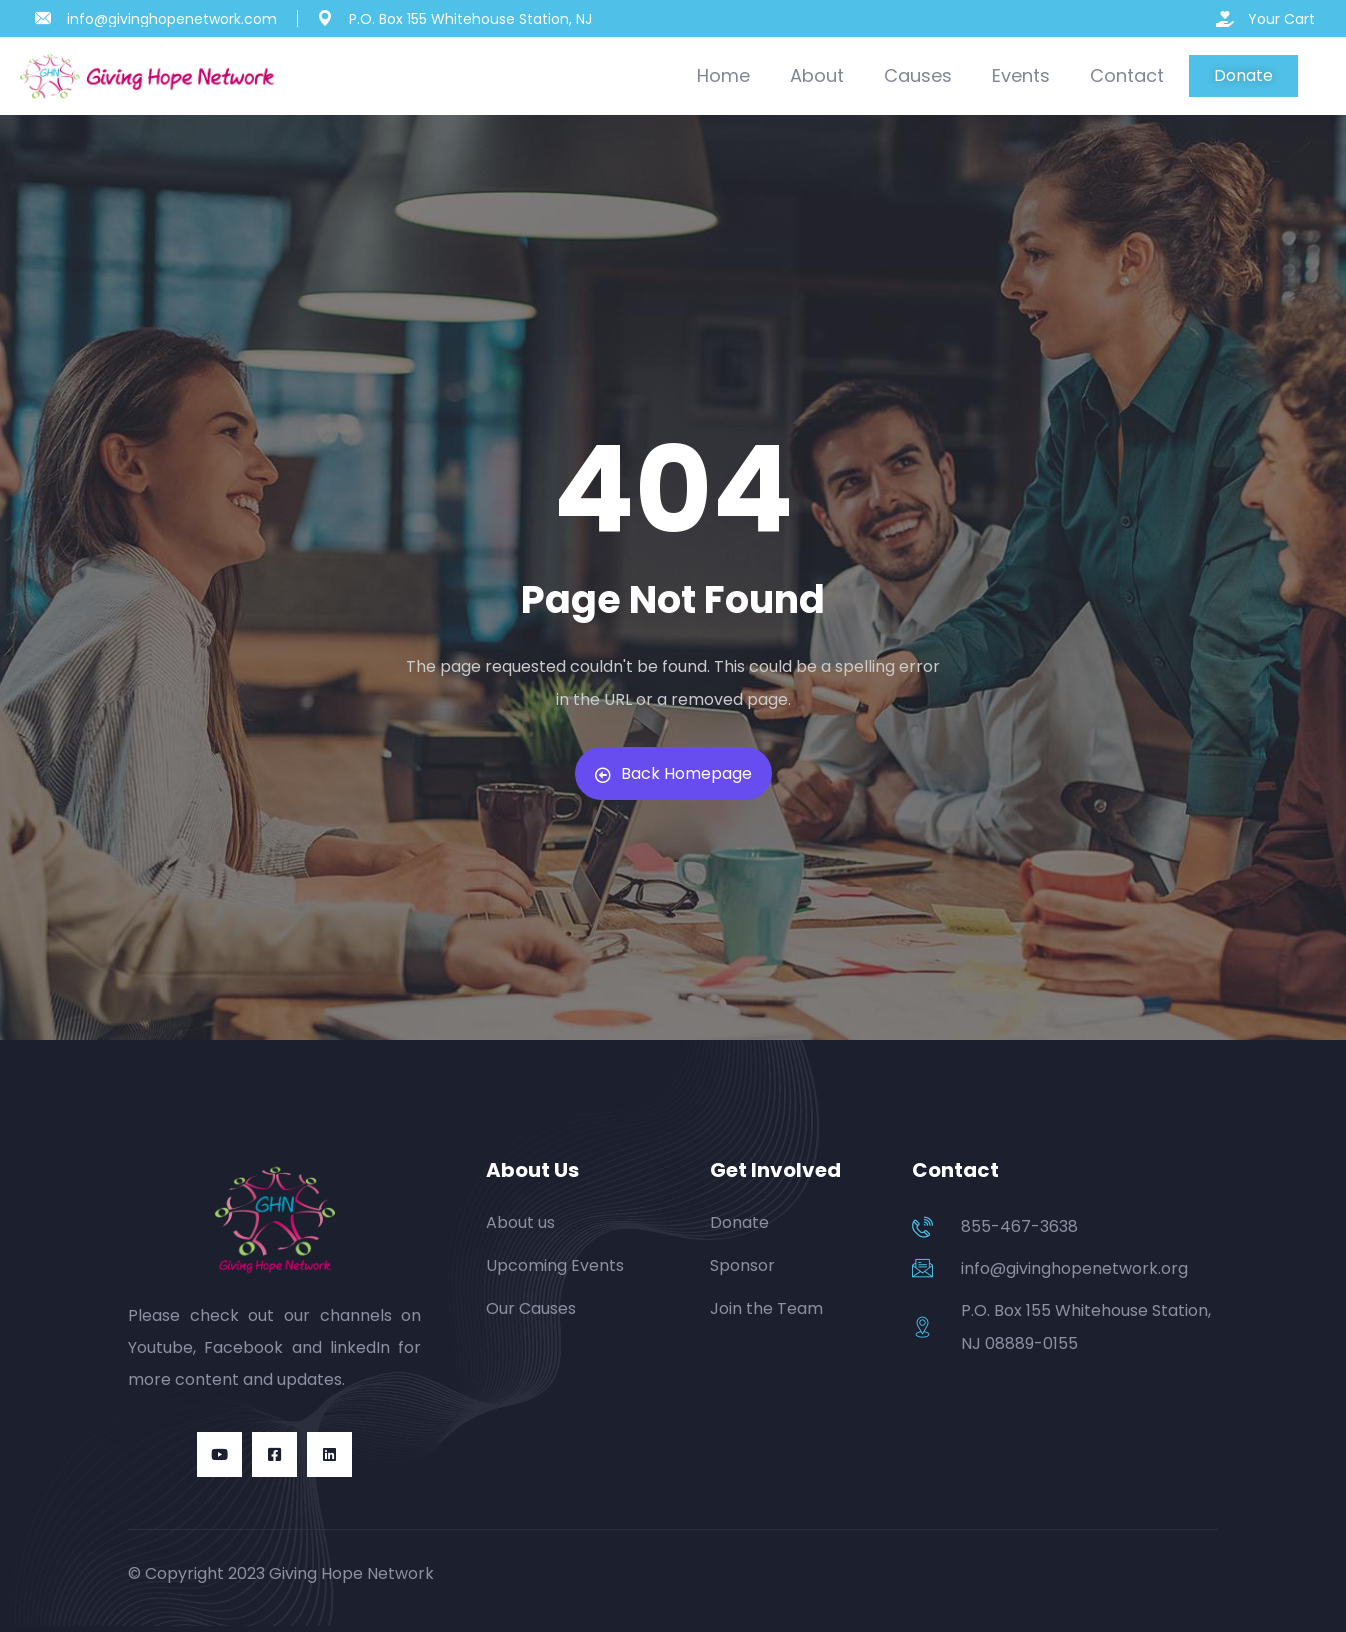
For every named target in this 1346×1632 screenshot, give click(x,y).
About (817, 75)
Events (1021, 75)
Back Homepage (673, 773)
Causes (918, 75)
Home (723, 75)
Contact (1127, 75)
